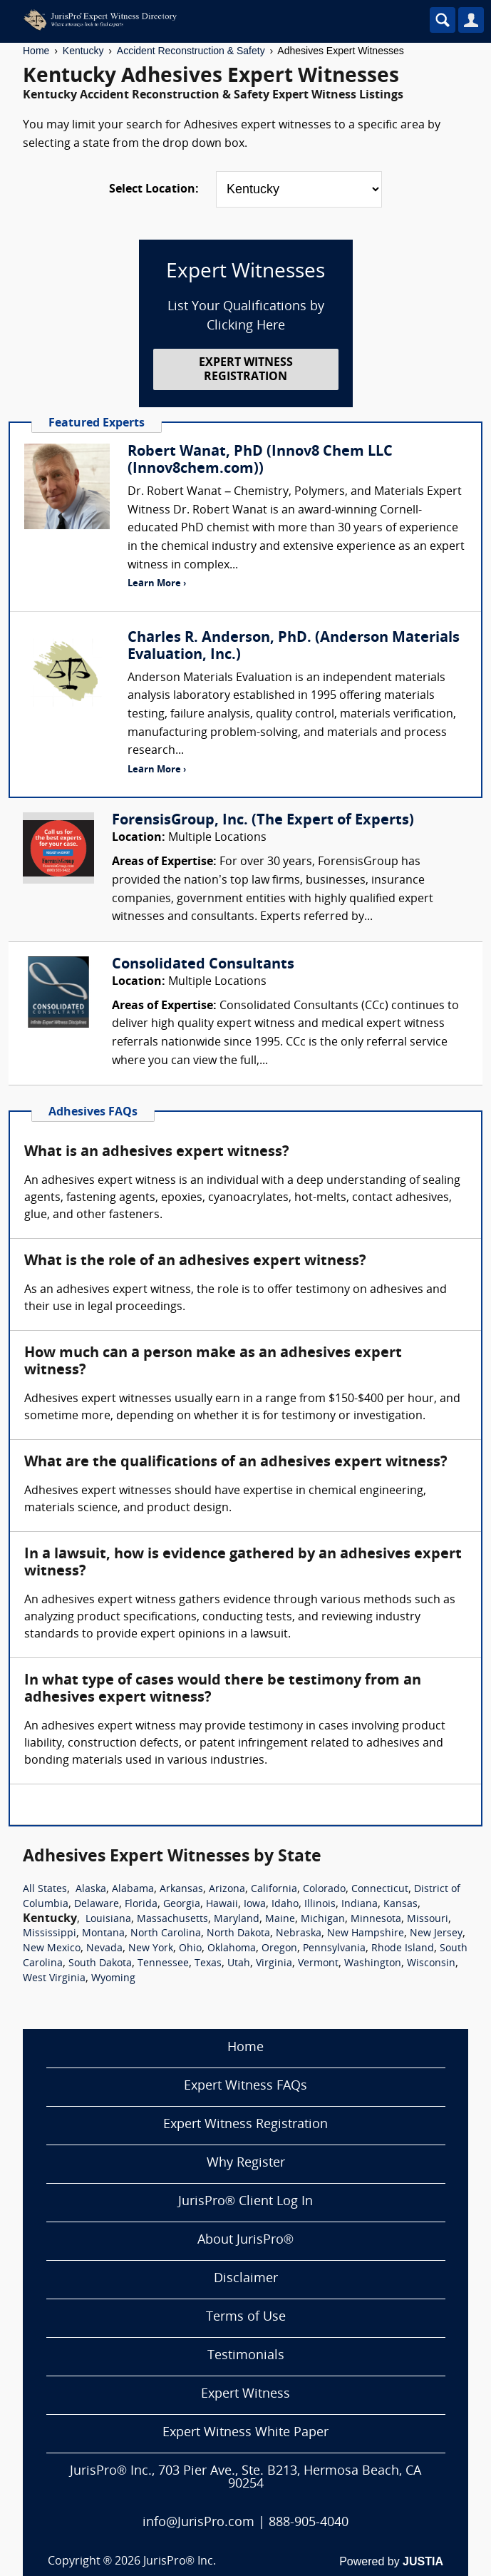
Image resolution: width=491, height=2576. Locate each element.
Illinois (320, 1904)
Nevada (104, 1948)
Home (36, 50)
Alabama (133, 1889)
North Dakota (238, 1933)
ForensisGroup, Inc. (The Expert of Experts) (263, 821)
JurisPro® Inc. (179, 2561)
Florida (141, 1904)
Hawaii (222, 1904)
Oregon (279, 1948)
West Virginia (54, 1978)
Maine (280, 1919)
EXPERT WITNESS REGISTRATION (246, 369)
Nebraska (298, 1933)
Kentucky (83, 50)
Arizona (227, 1889)
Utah (238, 1963)
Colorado (324, 1889)
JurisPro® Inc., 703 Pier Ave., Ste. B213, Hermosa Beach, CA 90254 (245, 2478)
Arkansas (181, 1889)
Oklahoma (231, 1948)
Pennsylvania (334, 1948)
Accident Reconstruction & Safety (191, 50)
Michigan (323, 1919)
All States (45, 1889)
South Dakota (100, 1963)
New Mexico (52, 1948)
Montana (103, 1933)
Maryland (236, 1919)
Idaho (285, 1904)
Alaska (91, 1889)
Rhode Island (402, 1948)
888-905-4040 (308, 2523)
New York (150, 1948)
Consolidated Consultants (203, 965)
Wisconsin (431, 1963)
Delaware (96, 1904)
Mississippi (49, 1933)
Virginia (274, 1963)
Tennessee (163, 1963)
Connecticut (379, 1889)
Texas (208, 1963)
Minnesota (376, 1919)
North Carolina (165, 1933)
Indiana (359, 1904)
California (274, 1889)
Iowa (255, 1904)
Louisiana (108, 1919)
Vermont (318, 1963)
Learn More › (157, 583)
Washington (372, 1963)
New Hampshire (365, 1933)
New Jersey (436, 1933)
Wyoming (113, 1978)
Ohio (190, 1948)
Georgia (181, 1904)
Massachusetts (172, 1919)
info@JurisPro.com (198, 2523)
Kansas (400, 1904)
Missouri (427, 1919)
